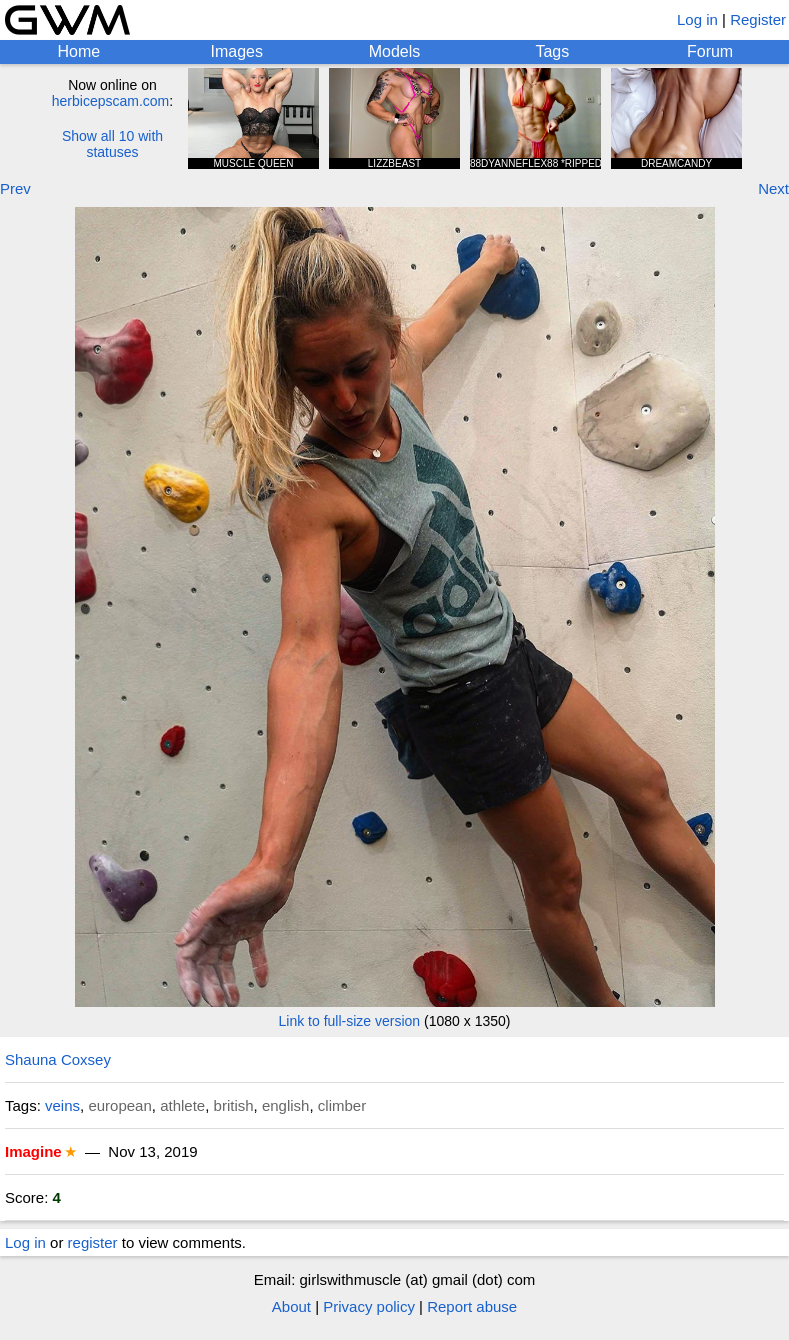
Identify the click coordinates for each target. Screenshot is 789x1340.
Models (395, 51)
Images (236, 51)
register (93, 1242)
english (286, 1105)
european (119, 1105)
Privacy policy (369, 1306)
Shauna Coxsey (58, 1059)
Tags (552, 51)
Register (758, 19)
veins (62, 1105)
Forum (710, 51)
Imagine (33, 1151)
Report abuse (472, 1306)
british (234, 1105)
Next (773, 188)
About (291, 1306)
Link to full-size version (350, 1021)
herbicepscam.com (111, 101)
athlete (182, 1105)
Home (79, 51)
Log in (697, 19)
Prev (15, 188)
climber (342, 1105)
